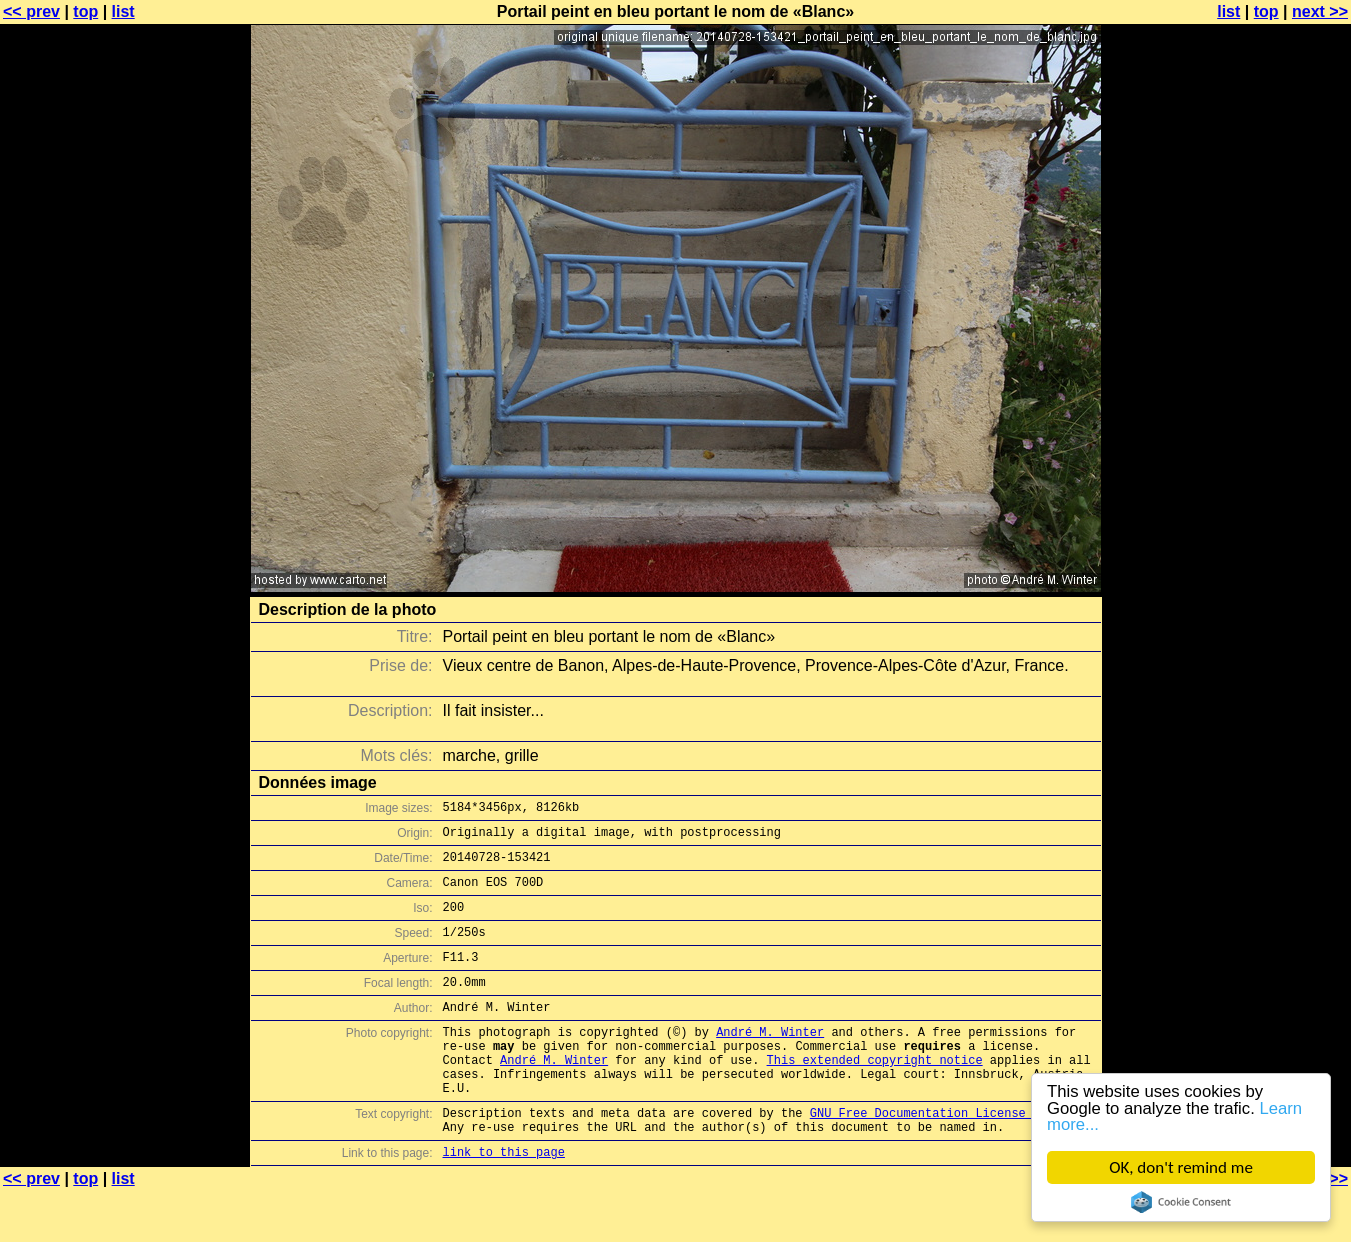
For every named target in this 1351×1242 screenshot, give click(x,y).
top (85, 11)
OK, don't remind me (1181, 1167)
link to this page (504, 1202)
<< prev (31, 11)
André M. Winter (770, 1061)
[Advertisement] (1270, 495)
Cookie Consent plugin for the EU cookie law (1181, 1202)
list (123, 11)
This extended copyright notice (875, 1095)
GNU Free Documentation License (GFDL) (943, 1157)
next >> (1320, 11)
